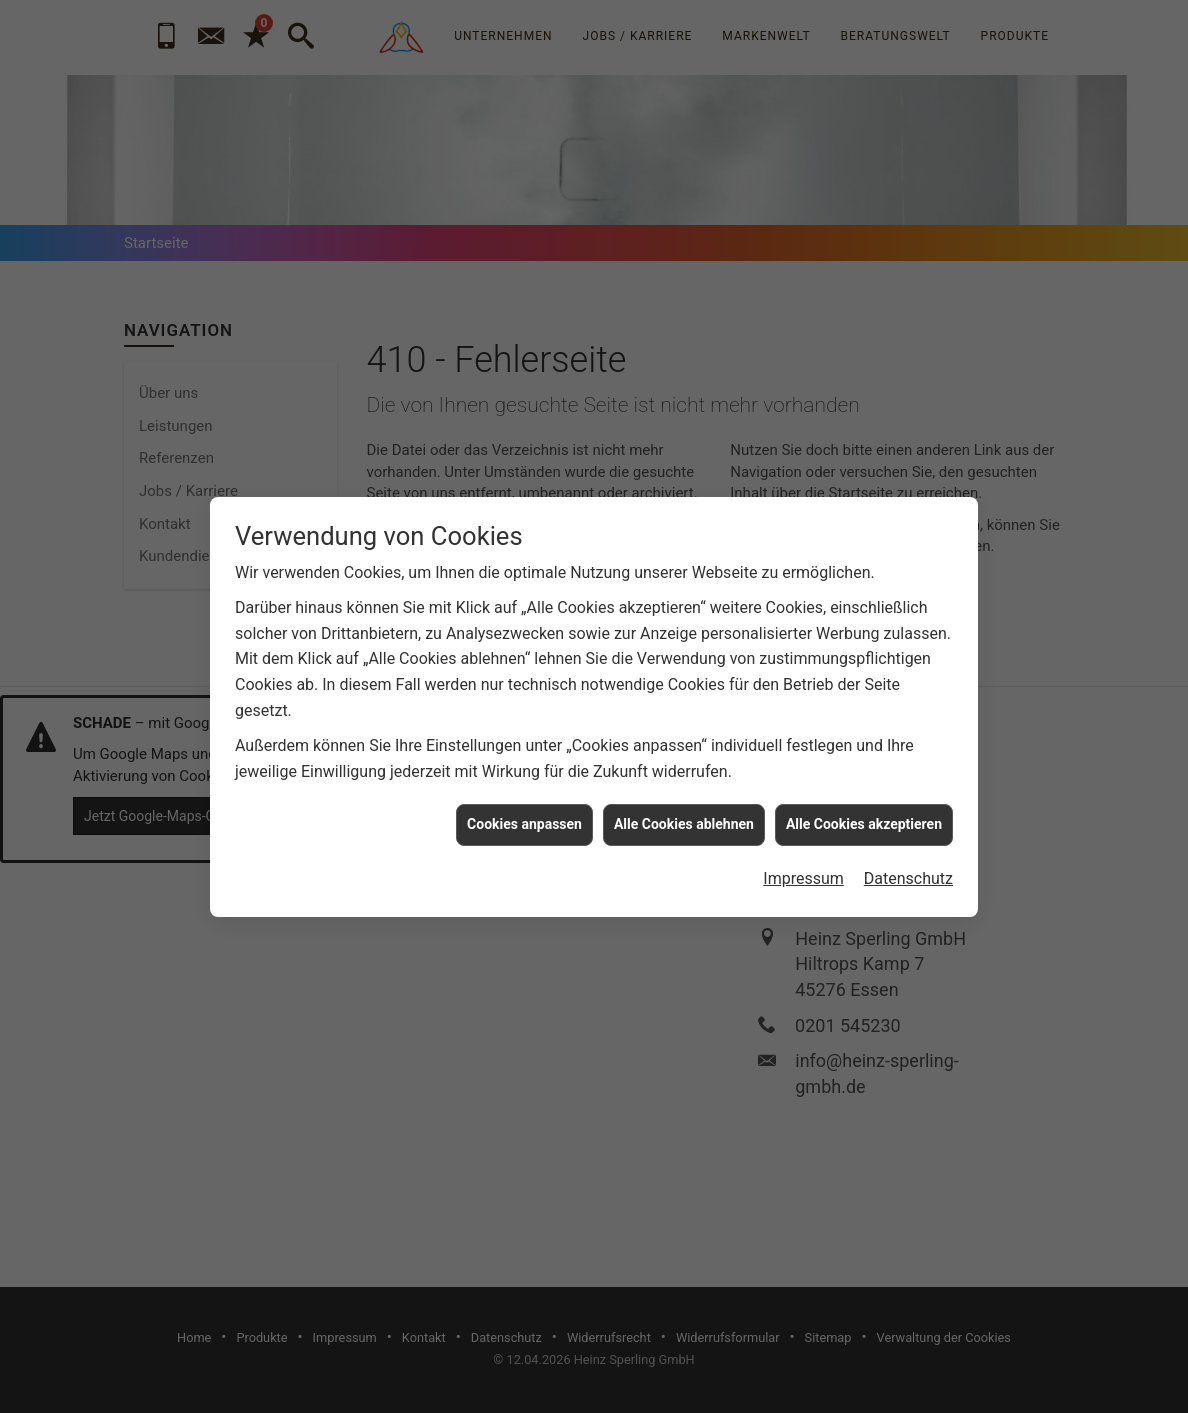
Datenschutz (908, 823)
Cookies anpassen (524, 770)
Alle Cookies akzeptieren (864, 770)
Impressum (803, 823)
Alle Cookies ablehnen (684, 770)
